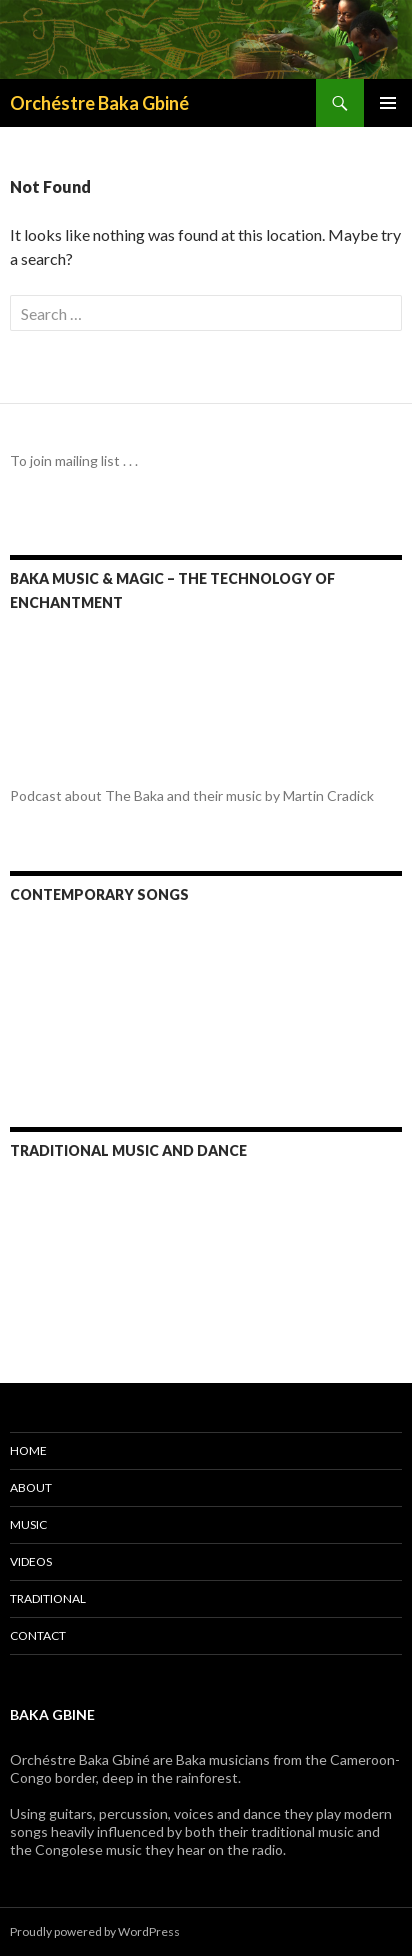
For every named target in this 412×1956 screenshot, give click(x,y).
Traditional (48, 1598)
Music (28, 1524)
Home (28, 1450)
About (31, 1487)
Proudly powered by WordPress (95, 1931)
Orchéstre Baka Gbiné (99, 103)
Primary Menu (388, 103)
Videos (31, 1561)
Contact (38, 1635)
